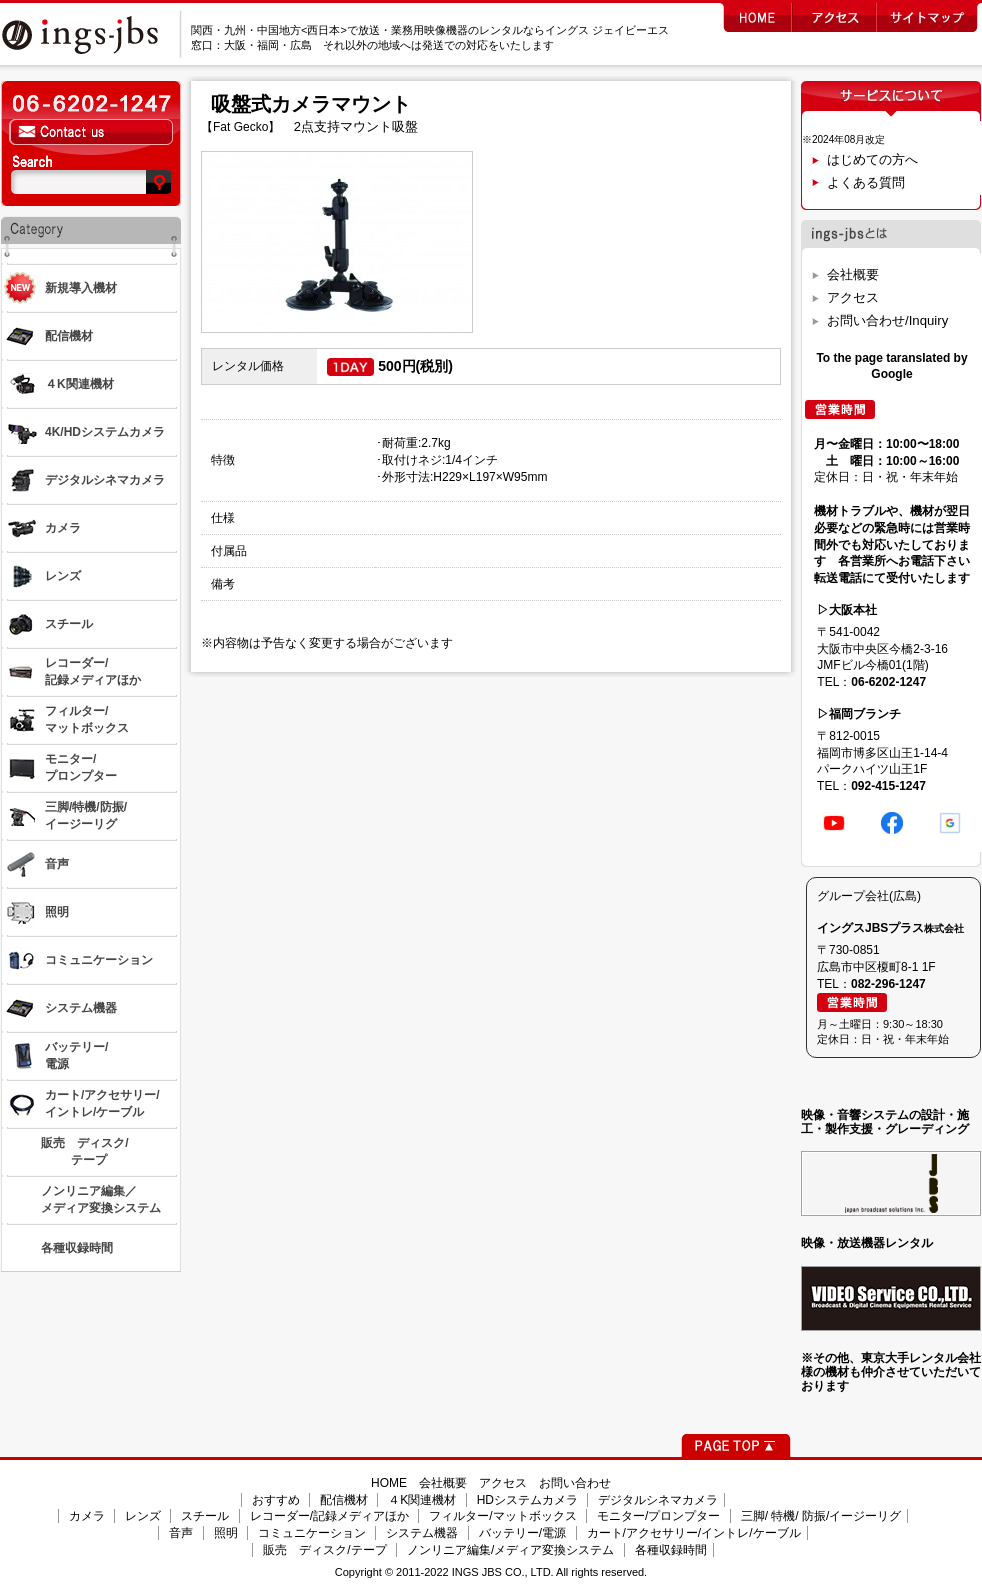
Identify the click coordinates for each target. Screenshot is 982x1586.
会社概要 (853, 274)
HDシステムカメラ (527, 1500)
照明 (226, 1533)
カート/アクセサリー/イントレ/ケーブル (694, 1533)
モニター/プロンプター (658, 1516)
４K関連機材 (422, 1500)
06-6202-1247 (888, 682)
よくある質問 (866, 182)
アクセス (853, 297)
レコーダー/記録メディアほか (329, 1516)
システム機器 (422, 1533)
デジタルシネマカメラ (658, 1500)
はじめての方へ (872, 159)
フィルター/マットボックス (502, 1516)
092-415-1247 (888, 786)
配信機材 (344, 1500)
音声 (181, 1533)
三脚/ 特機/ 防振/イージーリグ (821, 1516)
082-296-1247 (888, 984)
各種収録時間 (671, 1550)
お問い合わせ (575, 1483)
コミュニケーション (312, 1533)
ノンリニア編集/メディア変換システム (510, 1550)
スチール (205, 1516)
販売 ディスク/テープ (324, 1550)
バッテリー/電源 (522, 1533)
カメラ (87, 1516)
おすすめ (276, 1500)
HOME (389, 1483)
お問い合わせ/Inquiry (887, 320)
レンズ (143, 1516)
